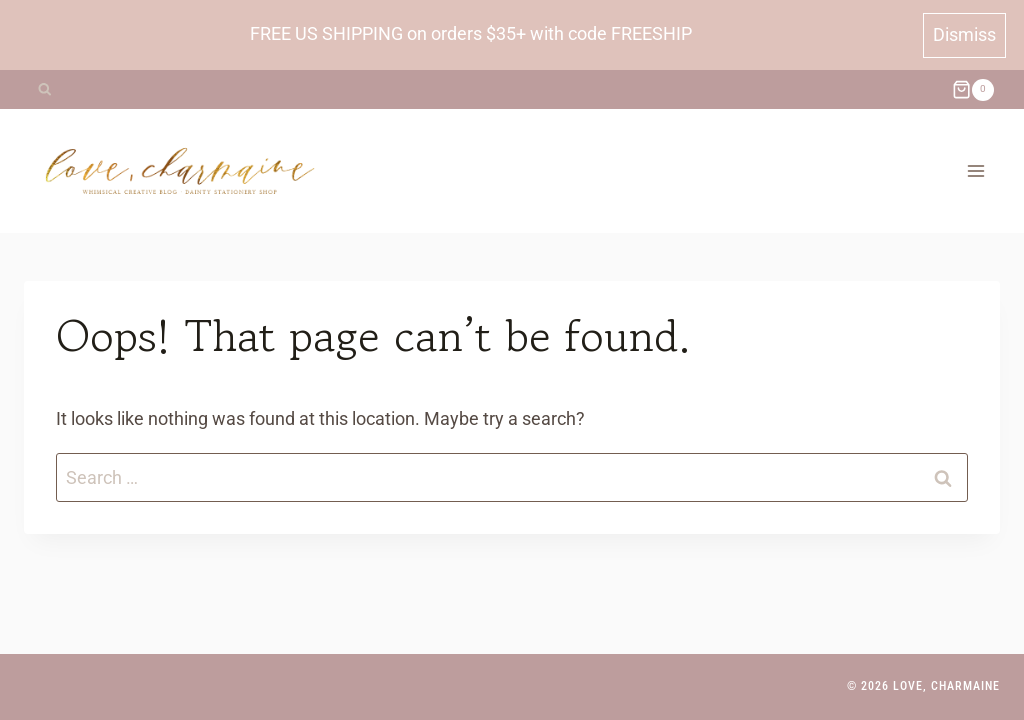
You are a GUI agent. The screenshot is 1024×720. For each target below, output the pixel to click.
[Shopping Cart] (973, 90)
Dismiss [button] (964, 34)
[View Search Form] (44, 89)
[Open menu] (975, 170)
